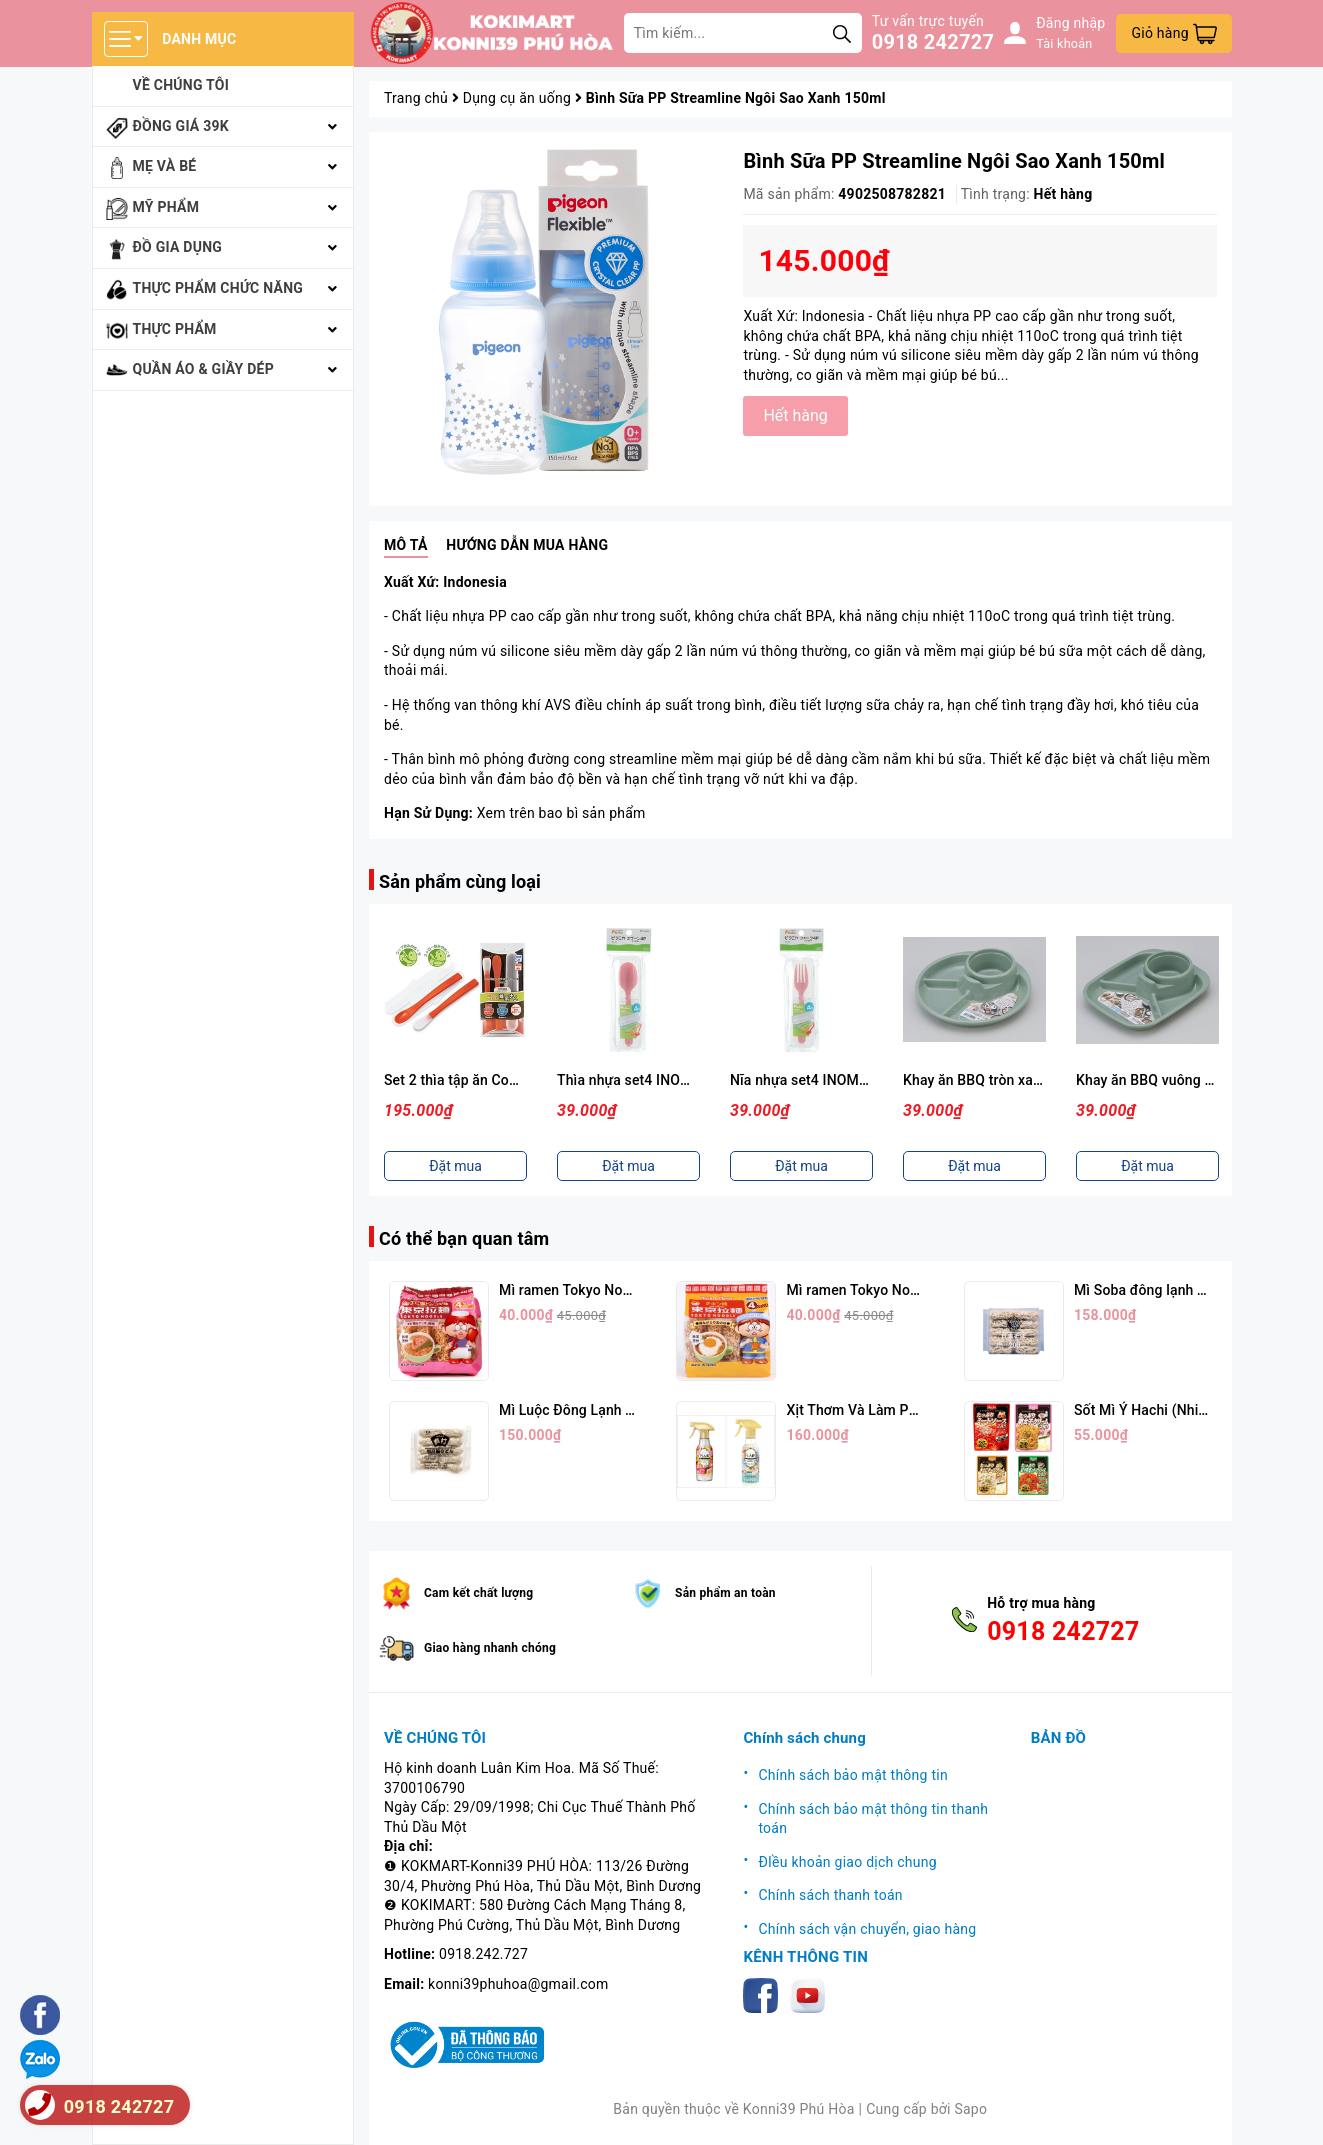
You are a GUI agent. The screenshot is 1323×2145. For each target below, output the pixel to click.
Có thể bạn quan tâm (464, 1238)
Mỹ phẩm (166, 207)
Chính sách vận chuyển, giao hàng (867, 1929)
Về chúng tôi (181, 85)
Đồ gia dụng (178, 247)
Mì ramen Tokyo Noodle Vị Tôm (598, 1290)
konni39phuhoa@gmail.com (518, 1984)
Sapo (970, 2109)
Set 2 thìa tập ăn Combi (458, 1080)
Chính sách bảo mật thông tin (853, 1775)
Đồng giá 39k (181, 126)
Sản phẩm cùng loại (460, 881)
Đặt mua (455, 1166)
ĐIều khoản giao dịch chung (847, 1862)
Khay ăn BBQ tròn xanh (976, 1080)
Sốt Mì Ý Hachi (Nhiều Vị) (1154, 1410)
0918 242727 (933, 42)
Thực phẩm (175, 329)
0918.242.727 (483, 1954)
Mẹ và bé (165, 166)
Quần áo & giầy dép (204, 369)
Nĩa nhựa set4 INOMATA (807, 1080)
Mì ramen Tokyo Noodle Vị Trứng (890, 1290)
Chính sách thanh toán (830, 1895)
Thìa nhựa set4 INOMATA (638, 1080)
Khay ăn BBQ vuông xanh (1155, 1080)
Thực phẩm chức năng (218, 288)
